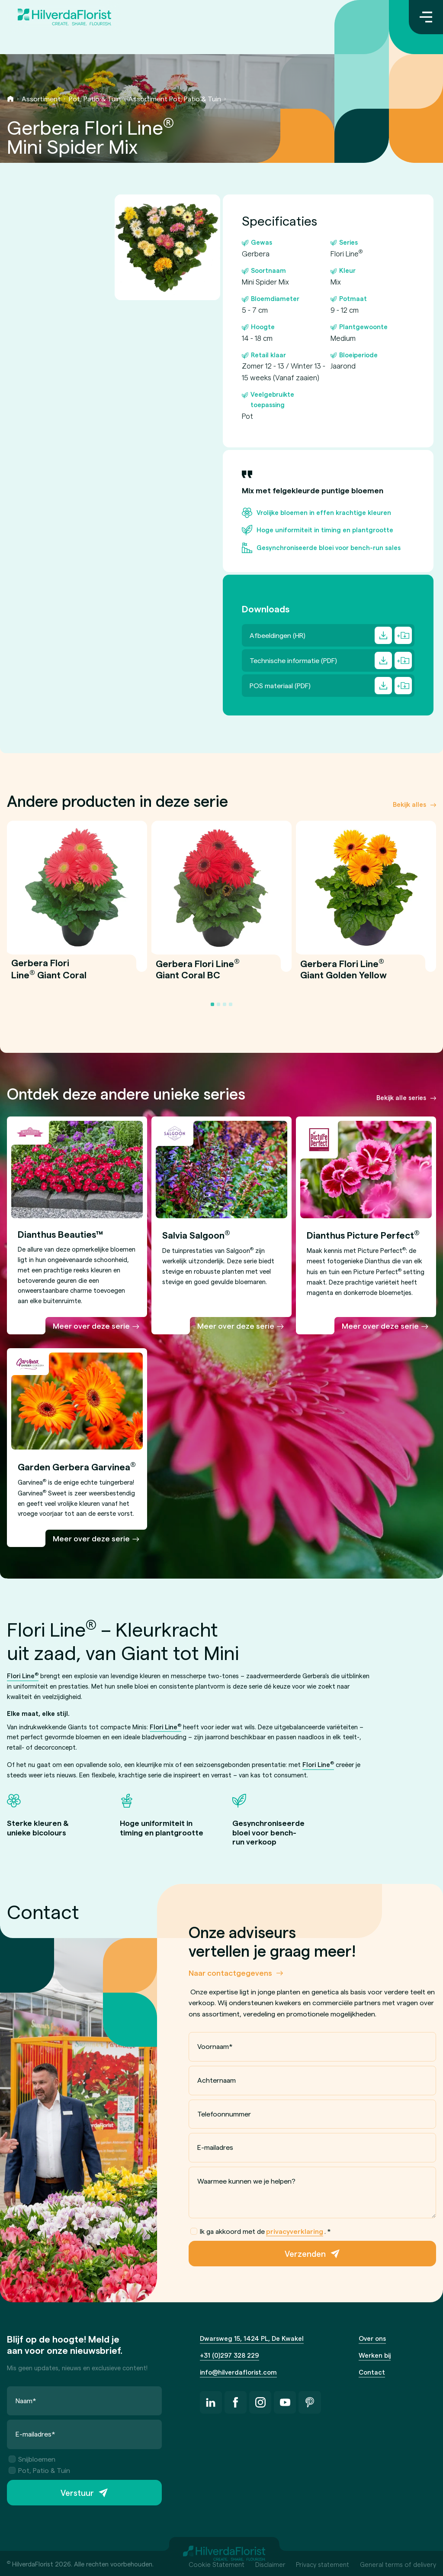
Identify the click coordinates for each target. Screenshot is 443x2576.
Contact (372, 2372)
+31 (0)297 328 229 (229, 2355)
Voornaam (215, 2046)
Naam (26, 2400)
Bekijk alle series (401, 1097)
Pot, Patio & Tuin (95, 98)
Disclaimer (270, 2564)
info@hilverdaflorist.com (238, 2372)
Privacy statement (322, 2564)
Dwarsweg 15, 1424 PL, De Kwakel (252, 2338)
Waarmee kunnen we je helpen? (246, 2180)
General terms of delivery (398, 2564)
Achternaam (216, 2080)
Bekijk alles (409, 804)
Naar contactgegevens (230, 1972)
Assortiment (41, 98)
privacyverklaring (294, 2230)
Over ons (372, 2338)
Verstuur (77, 2493)
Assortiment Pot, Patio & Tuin (174, 98)
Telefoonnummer (224, 2113)
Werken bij (375, 2355)
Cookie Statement (216, 2564)
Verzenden (305, 2254)
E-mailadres (215, 2147)
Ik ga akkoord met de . (260, 2230)
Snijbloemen (32, 2459)
